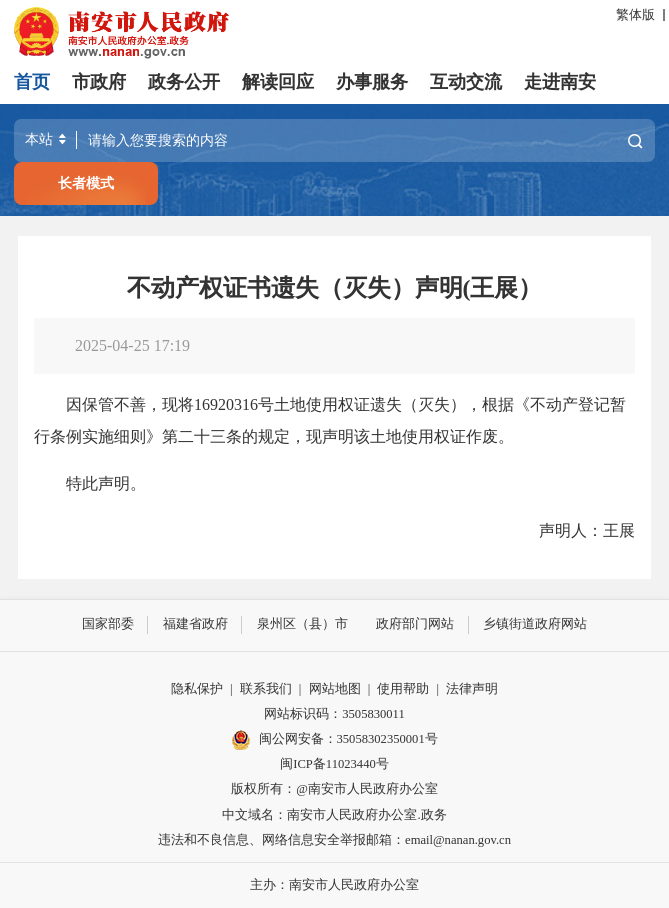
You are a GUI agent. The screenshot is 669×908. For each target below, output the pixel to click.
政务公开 (184, 82)
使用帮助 (403, 689)
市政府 (99, 82)
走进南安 (560, 82)
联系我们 (266, 689)
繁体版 (635, 15)
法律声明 (472, 689)
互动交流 (466, 82)
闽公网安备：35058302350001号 (334, 740)
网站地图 (335, 689)
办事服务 (372, 82)
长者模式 (86, 183)
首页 (32, 82)
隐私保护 (197, 689)
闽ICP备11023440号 (334, 764)
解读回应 (278, 82)
